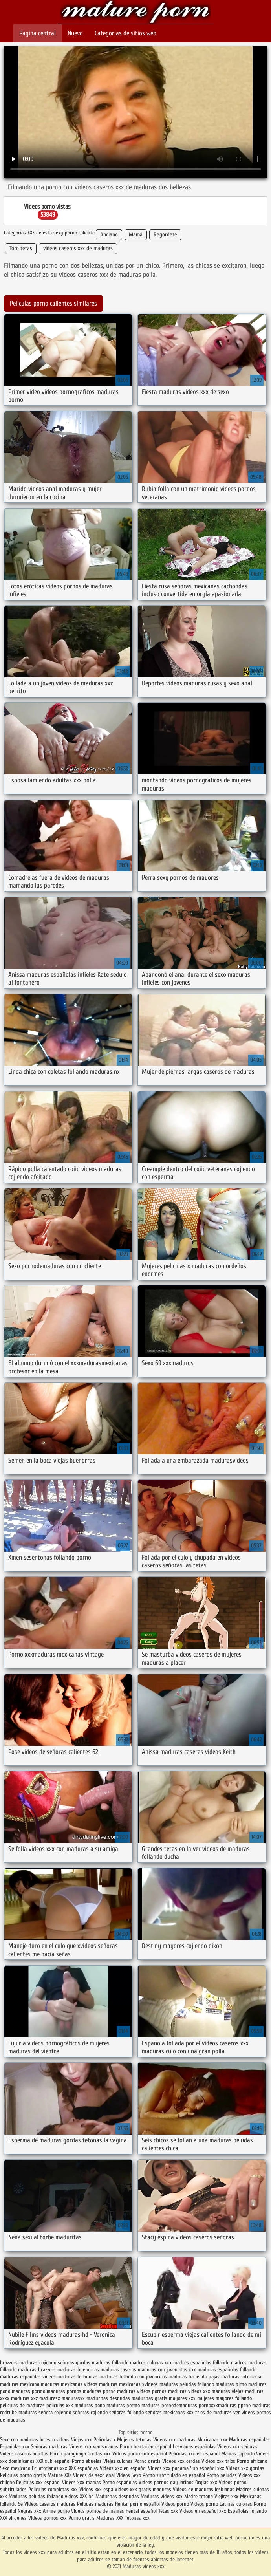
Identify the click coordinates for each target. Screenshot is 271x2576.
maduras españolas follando (227, 2369)
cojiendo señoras (56, 2362)
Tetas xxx (168, 2511)
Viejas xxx (81, 2439)
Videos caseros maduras (49, 2504)
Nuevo (75, 33)
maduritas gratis (149, 2398)
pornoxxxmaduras (217, 2405)
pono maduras (110, 2405)
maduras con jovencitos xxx (167, 2369)
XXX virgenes (13, 2518)
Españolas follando (247, 2511)
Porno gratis (148, 2461)
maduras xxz (24, 2398)
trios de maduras (213, 2412)
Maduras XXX (109, 2518)
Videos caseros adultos (24, 2453)
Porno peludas (222, 2475)
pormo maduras (143, 2405)
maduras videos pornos (142, 2391)
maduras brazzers (37, 2369)
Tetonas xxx (137, 2518)
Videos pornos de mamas (97, 2511)
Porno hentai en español (145, 2446)
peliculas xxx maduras (69, 2405)
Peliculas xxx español (38, 2482)
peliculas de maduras (22, 2405)
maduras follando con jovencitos (133, 2376)
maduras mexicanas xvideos (128, 2384)
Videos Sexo (128, 2475)
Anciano (109, 234)
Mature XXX (59, 2475)
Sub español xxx (208, 2468)
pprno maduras (254, 2405)
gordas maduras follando (102, 2362)
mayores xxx (182, 2398)
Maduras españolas (249, 2439)
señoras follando (126, 2412)
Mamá (136, 234)
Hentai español (142, 2511)
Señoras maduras (49, 2446)
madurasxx (73, 2398)
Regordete (165, 234)
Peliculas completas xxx (53, 2489)
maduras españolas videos (28, 2376)
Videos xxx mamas (81, 2482)
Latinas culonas (236, 2504)
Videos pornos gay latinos (167, 2482)
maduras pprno (99, 2391)
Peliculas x (104, 2439)
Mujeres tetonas (134, 2439)
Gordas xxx (100, 2453)
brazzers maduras (19, 2362)
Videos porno (175, 2504)
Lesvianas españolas (195, 2446)
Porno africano (252, 2461)
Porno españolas (121, 2482)
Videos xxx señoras (237, 2446)
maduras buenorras (78, 2369)
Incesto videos (55, 2439)
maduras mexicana (19, 2384)
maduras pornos (64, 2391)
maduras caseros (118, 2369)
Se (20, 2504)
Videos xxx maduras (174, 2439)
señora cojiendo (54, 2412)
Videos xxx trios (219, 2461)
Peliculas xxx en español (194, 2453)
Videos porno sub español (140, 2453)
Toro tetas (20, 248)
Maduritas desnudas (117, 2496)
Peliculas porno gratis (23, 2475)
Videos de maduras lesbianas (204, 2489)
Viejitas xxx (226, 2496)
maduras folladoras (77, 2376)
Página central (37, 33)
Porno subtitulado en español (174, 2475)
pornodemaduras (179, 2405)
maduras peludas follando (186, 2384)
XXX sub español (53, 2461)
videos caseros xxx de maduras (78, 248)
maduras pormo (28, 2391)
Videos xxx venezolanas (94, 2446)
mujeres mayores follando (224, 2398)
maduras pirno (231, 2384)
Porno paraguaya (69, 2453)
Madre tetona (198, 2496)
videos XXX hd (79, 2496)
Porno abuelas (87, 2461)
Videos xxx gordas (245, 2468)
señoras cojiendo (90, 2412)
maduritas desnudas (108, 2398)
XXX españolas (83, 2468)
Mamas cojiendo (238, 2453)
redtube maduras (18, 2412)
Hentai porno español (138, 2504)
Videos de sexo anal (94, 2475)
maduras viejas (228, 2391)
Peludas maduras (95, 2504)
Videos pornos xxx (47, 2518)
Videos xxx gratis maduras (144, 2489)
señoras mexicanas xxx (169, 2412)
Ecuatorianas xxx (49, 2468)
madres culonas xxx (151, 2362)
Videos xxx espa (96, 2489)
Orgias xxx (206, 2482)
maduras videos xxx (189, 2391)
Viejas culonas (118, 2461)
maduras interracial (241, 2376)
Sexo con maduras (19, 2439)
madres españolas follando (201, 2362)
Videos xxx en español (123, 2468)
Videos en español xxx (203, 2511)
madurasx (49, 2398)
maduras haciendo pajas (194, 2376)
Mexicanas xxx (212, 2439)
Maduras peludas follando (36, 2496)
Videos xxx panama (169, 2468)
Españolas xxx (14, 2446)
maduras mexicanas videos (69, 2384)
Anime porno (57, 2511)
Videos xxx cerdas (181, 2461)
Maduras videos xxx (135, 13)
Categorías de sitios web (125, 33)
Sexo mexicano (15, 2468)
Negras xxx (30, 2511)
